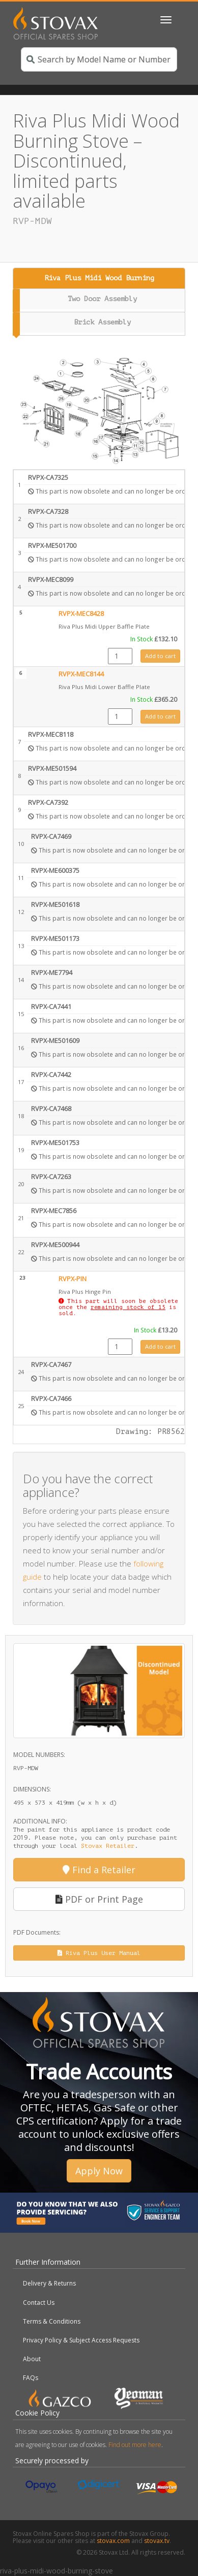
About (32, 2359)
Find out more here (134, 2444)
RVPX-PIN (73, 1279)
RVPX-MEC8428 (81, 613)
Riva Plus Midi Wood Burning (99, 278)
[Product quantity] (120, 656)
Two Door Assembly (102, 299)
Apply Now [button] (99, 2171)
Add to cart (160, 656)
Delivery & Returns (49, 2283)
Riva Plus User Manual (99, 1953)
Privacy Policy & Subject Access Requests (81, 2340)
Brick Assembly (102, 322)
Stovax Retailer (107, 1845)
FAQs (30, 2377)
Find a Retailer (99, 1870)
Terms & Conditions (51, 2321)
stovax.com (113, 2540)
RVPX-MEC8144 (81, 674)
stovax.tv (156, 2540)
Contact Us (38, 2302)
